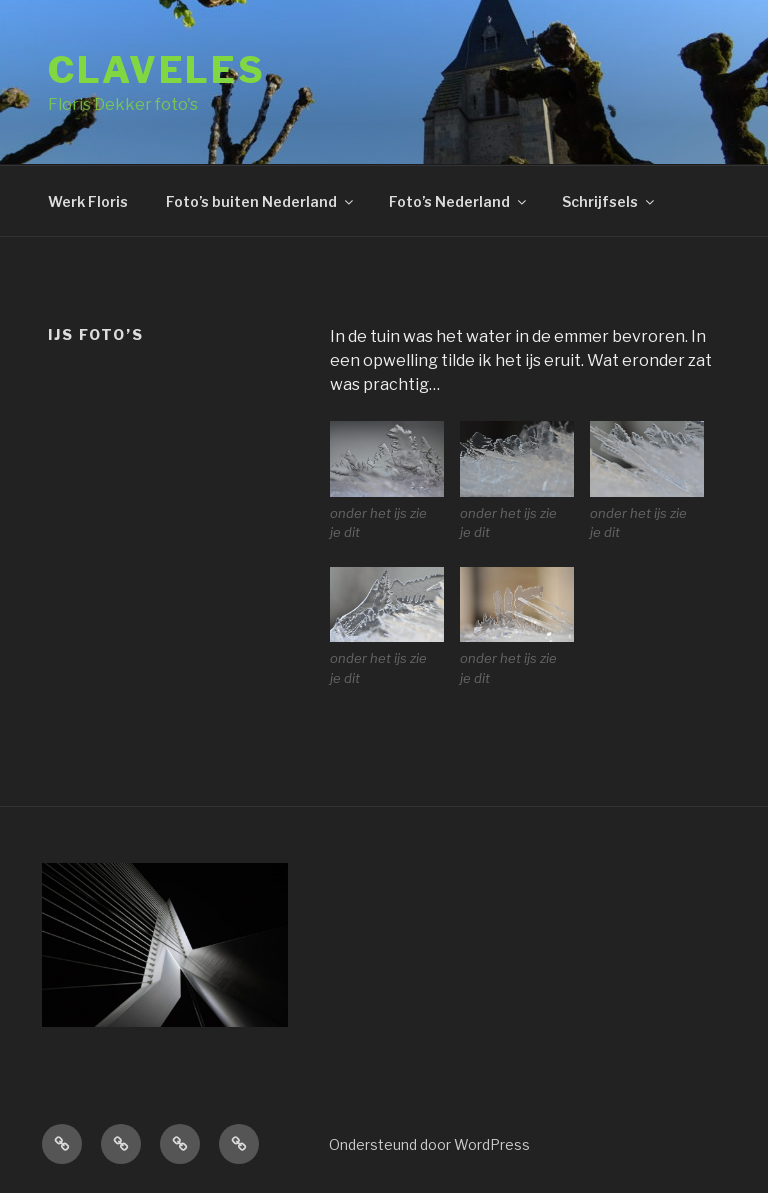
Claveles (157, 70)
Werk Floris (88, 201)
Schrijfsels (609, 201)
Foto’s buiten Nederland (261, 201)
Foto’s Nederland (459, 201)
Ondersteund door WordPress (429, 1144)
